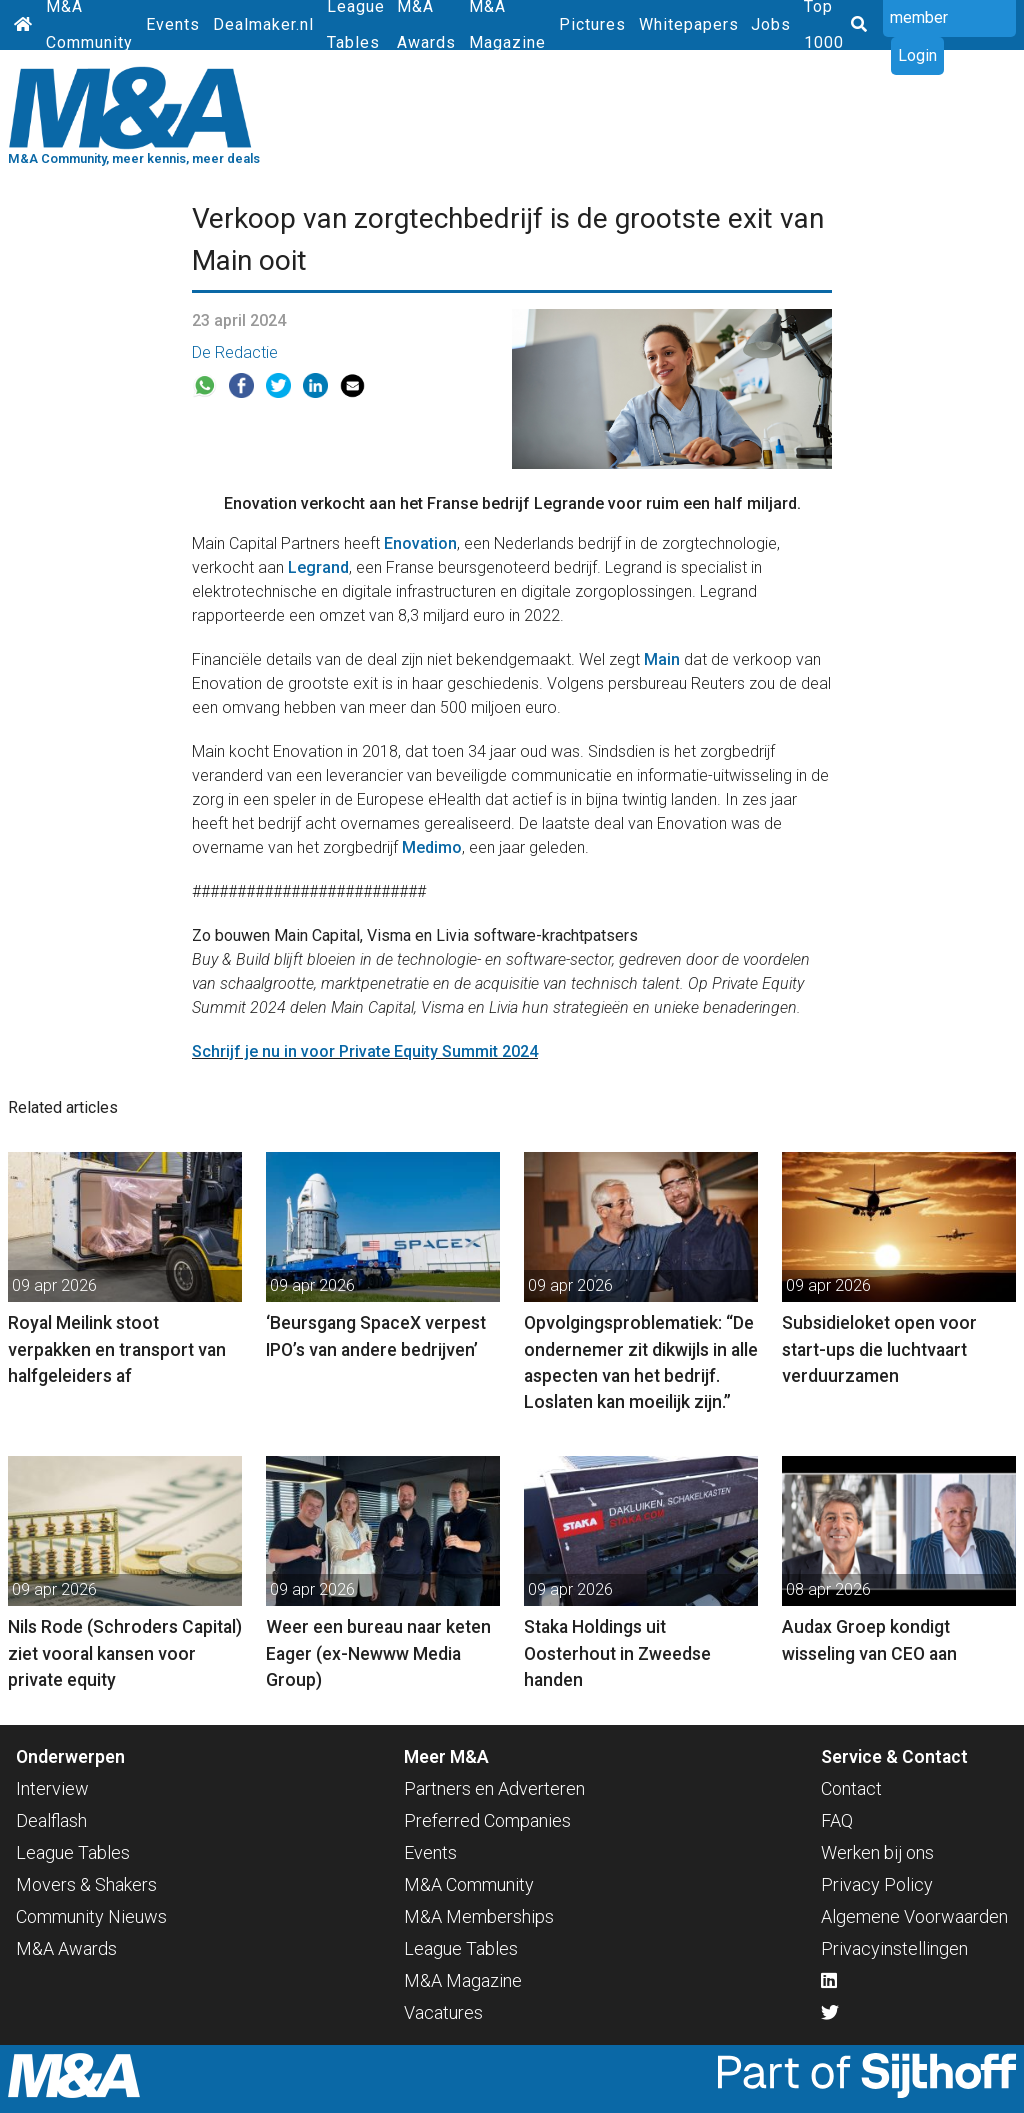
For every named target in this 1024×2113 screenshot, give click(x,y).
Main (662, 659)
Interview (52, 1788)
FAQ (837, 1820)
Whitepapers (689, 24)
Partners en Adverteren (494, 1788)
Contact (851, 1788)
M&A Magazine (463, 1980)
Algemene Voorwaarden (914, 1916)
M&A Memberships (479, 1916)
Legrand (318, 567)
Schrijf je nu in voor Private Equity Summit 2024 (365, 1051)
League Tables (73, 1852)
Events (173, 24)
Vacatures (443, 2012)
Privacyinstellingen (894, 1948)
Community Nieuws (91, 1916)
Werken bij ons (877, 1852)
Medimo (432, 847)
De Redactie (235, 352)
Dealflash (51, 1820)
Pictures (592, 24)
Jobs (771, 24)
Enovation (420, 543)
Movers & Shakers (86, 1884)
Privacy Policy (877, 1884)
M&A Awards (66, 1948)
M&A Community (469, 1884)
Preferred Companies (487, 1820)
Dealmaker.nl (263, 24)
